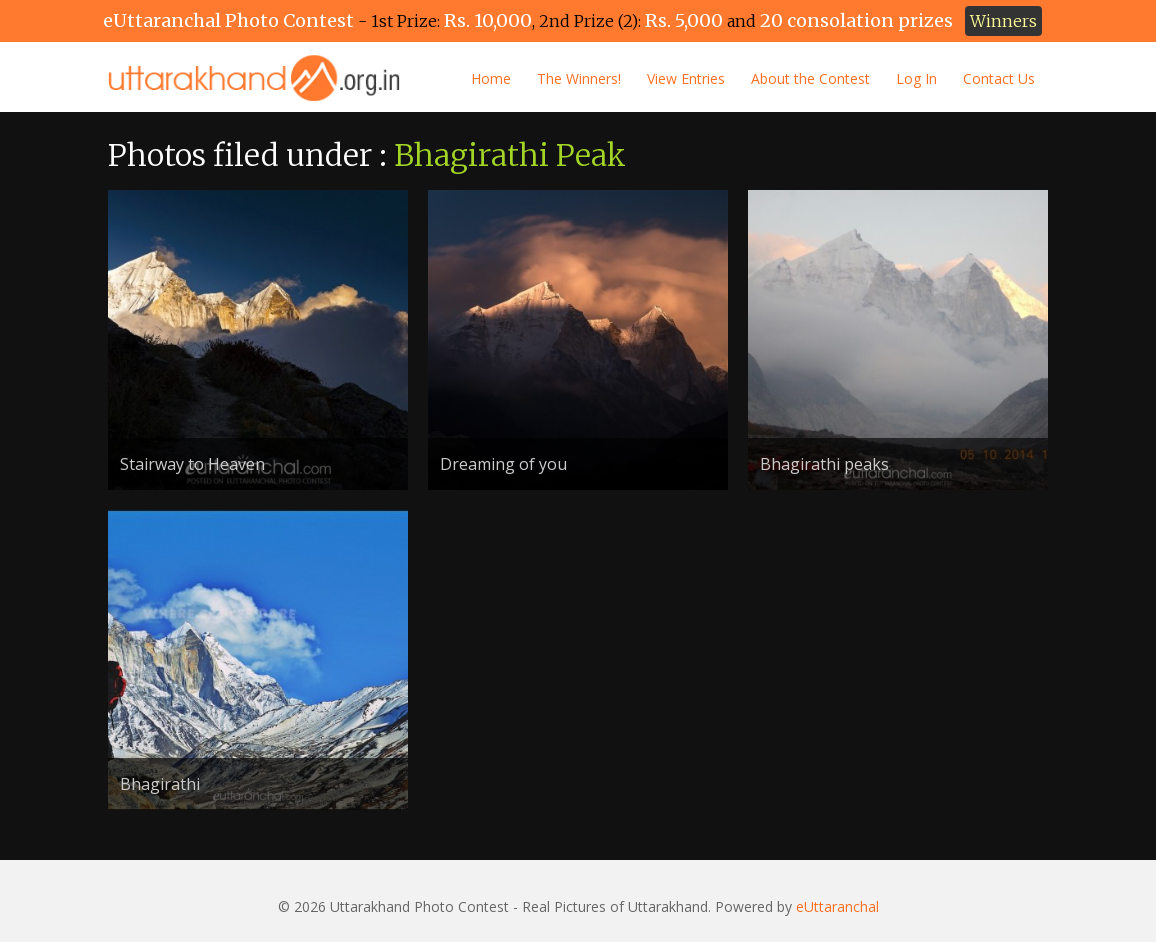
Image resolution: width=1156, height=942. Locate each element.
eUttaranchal (837, 906)
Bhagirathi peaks (824, 464)
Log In (916, 78)
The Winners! (579, 78)
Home (491, 78)
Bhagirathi (160, 784)
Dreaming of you (503, 464)
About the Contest (810, 78)
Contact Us (999, 78)
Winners (1003, 21)
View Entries (686, 78)
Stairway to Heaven (192, 464)
